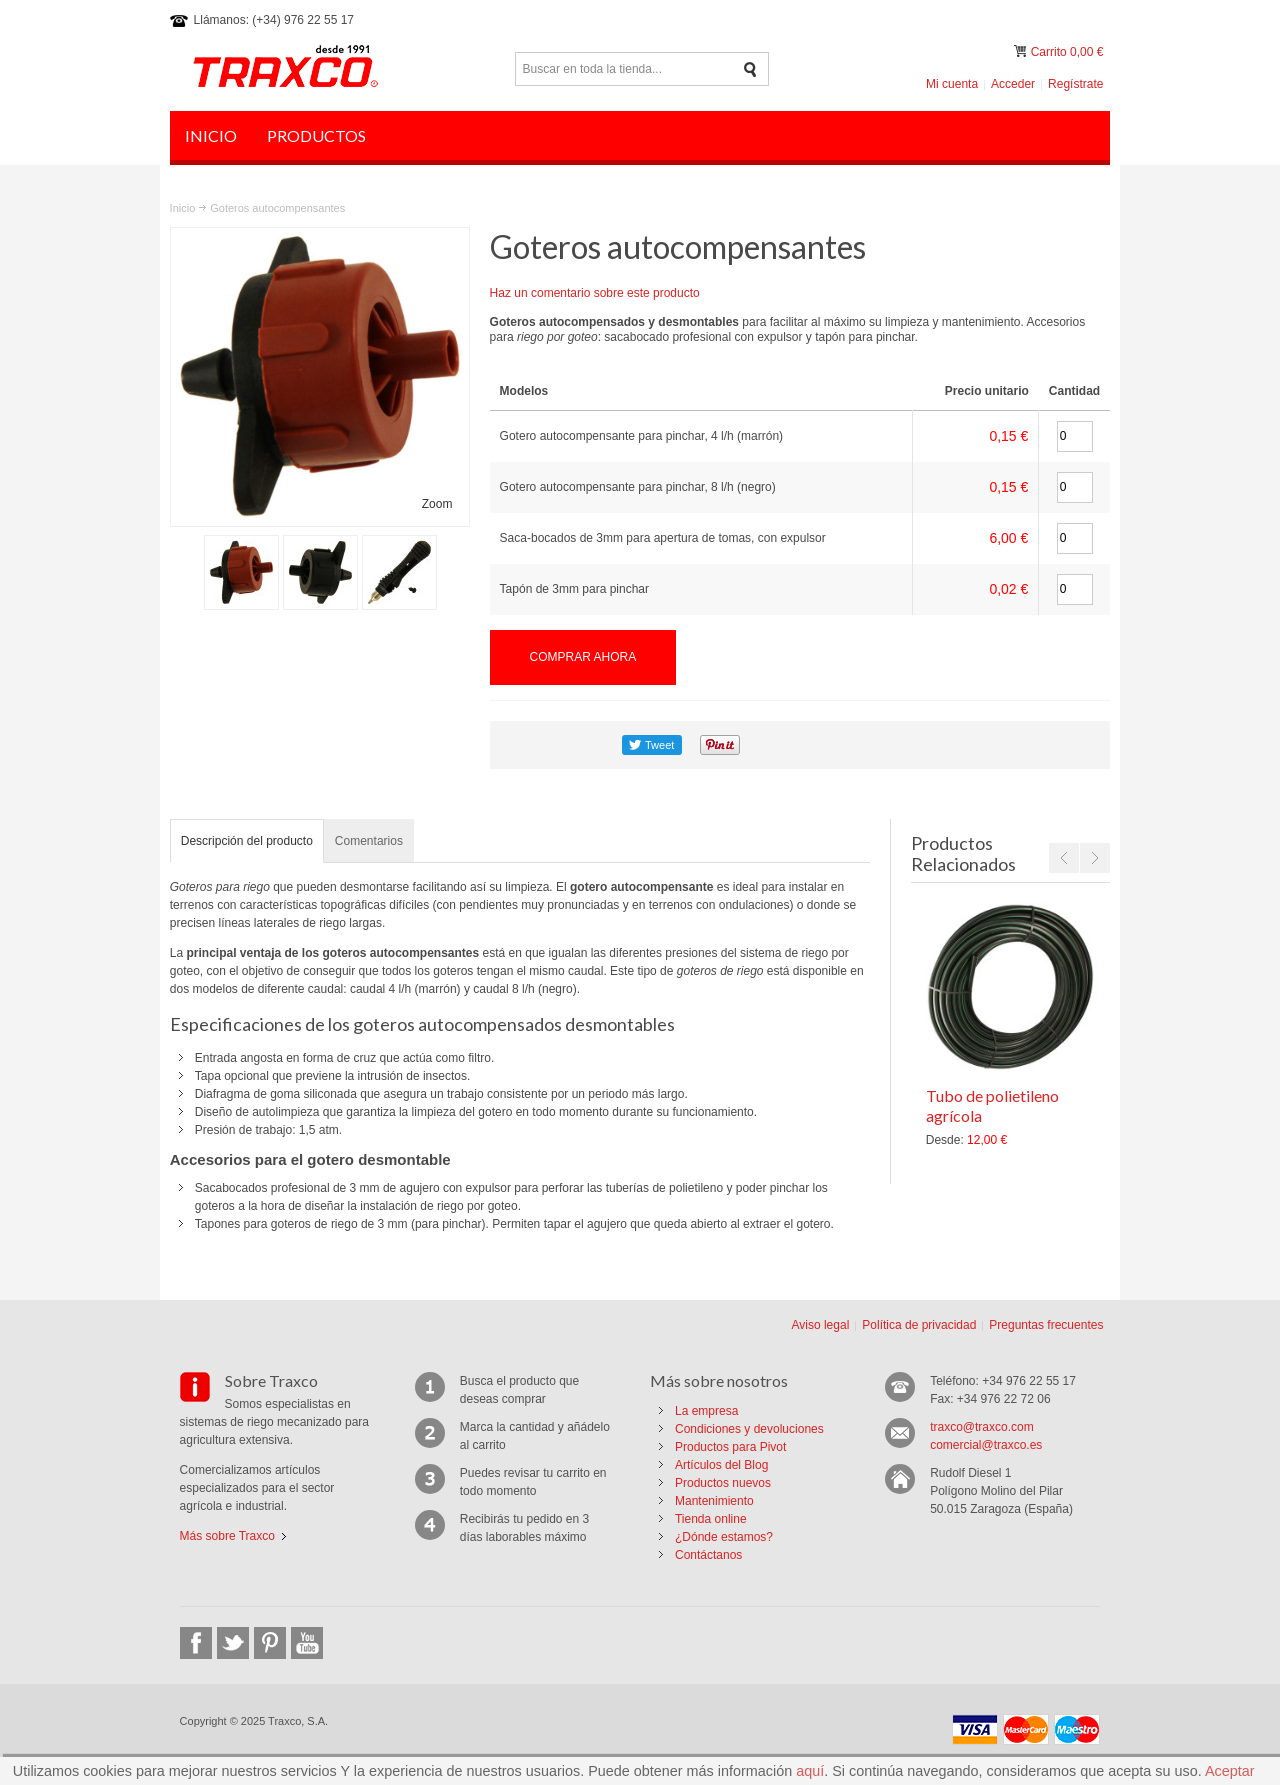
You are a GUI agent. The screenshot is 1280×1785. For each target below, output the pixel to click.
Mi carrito (1022, 51)
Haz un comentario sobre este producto (595, 293)
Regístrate (1075, 84)
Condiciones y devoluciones (749, 1429)
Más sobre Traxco (227, 1536)
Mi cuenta (952, 84)
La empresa (706, 1411)
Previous (1064, 858)
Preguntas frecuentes (1046, 1325)
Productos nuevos (723, 1483)
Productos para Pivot (730, 1447)
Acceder (1013, 84)
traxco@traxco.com (982, 1427)
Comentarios (369, 841)
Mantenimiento (714, 1501)
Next (1095, 858)
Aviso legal (820, 1325)
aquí (810, 1771)
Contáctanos (708, 1555)
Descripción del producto (247, 841)
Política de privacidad (919, 1325)
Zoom (437, 504)
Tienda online (711, 1519)
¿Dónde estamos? (724, 1537)
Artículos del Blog (721, 1465)
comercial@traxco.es (986, 1445)
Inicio (183, 208)
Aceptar (1230, 1771)
